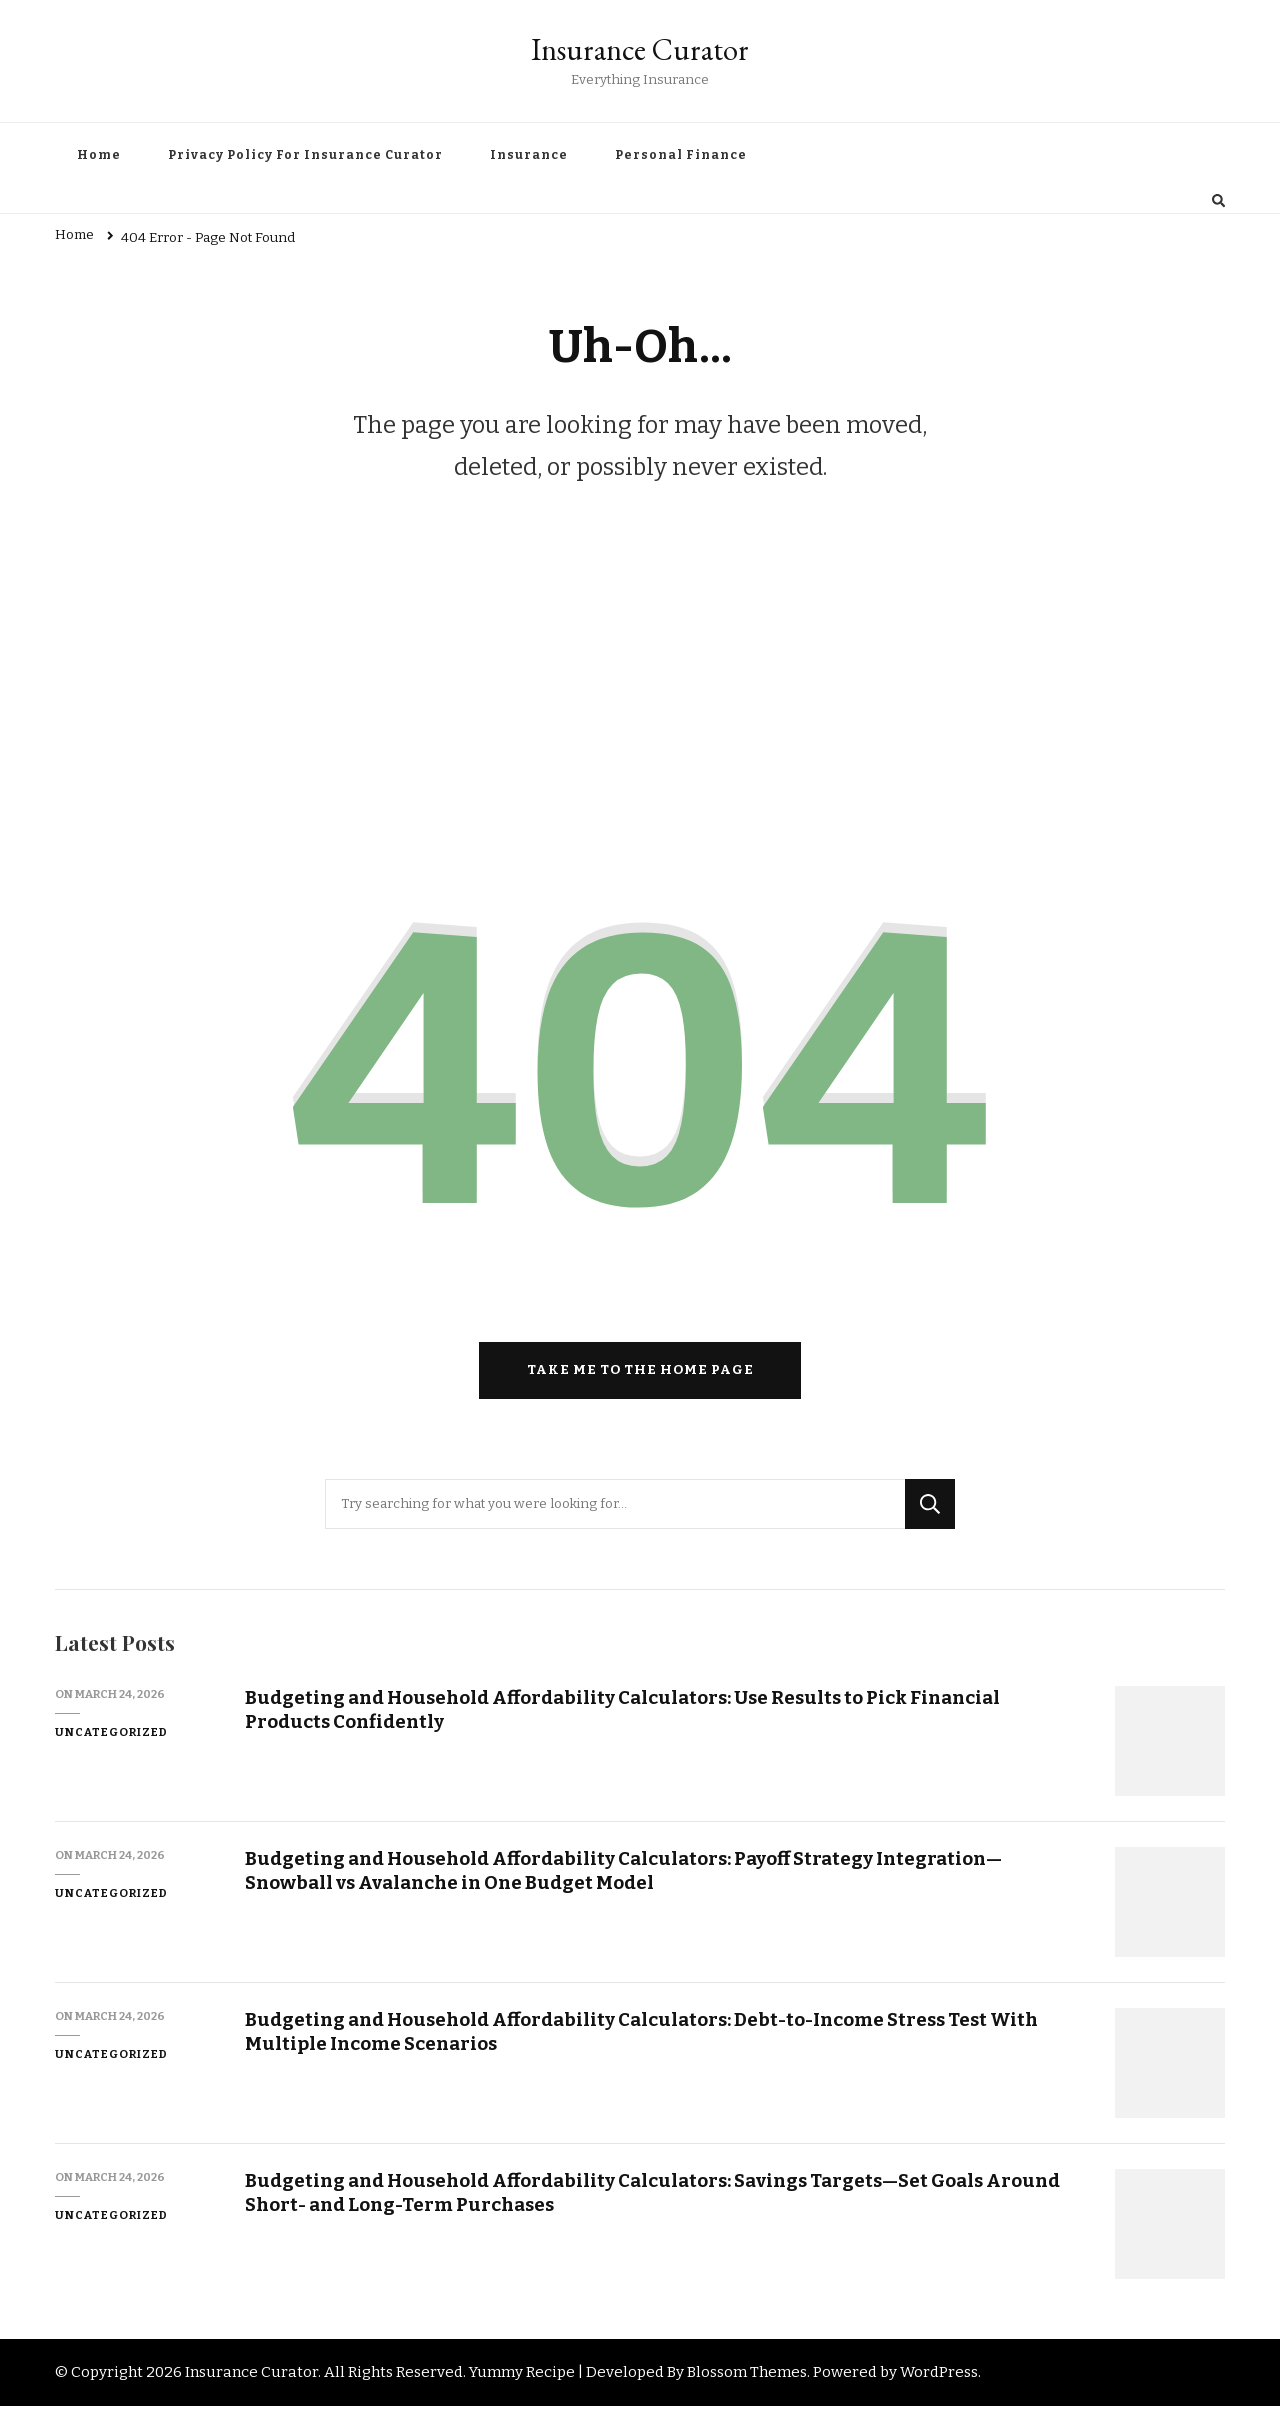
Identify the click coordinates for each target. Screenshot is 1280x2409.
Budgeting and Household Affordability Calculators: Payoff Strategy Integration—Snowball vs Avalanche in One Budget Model (626, 1874)
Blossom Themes (747, 2376)
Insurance (529, 155)
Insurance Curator (640, 49)
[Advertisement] (640, 688)
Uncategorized (111, 1736)
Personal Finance (681, 155)
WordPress (939, 2376)
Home (99, 155)
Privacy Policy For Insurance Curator (305, 155)
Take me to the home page (640, 1374)
